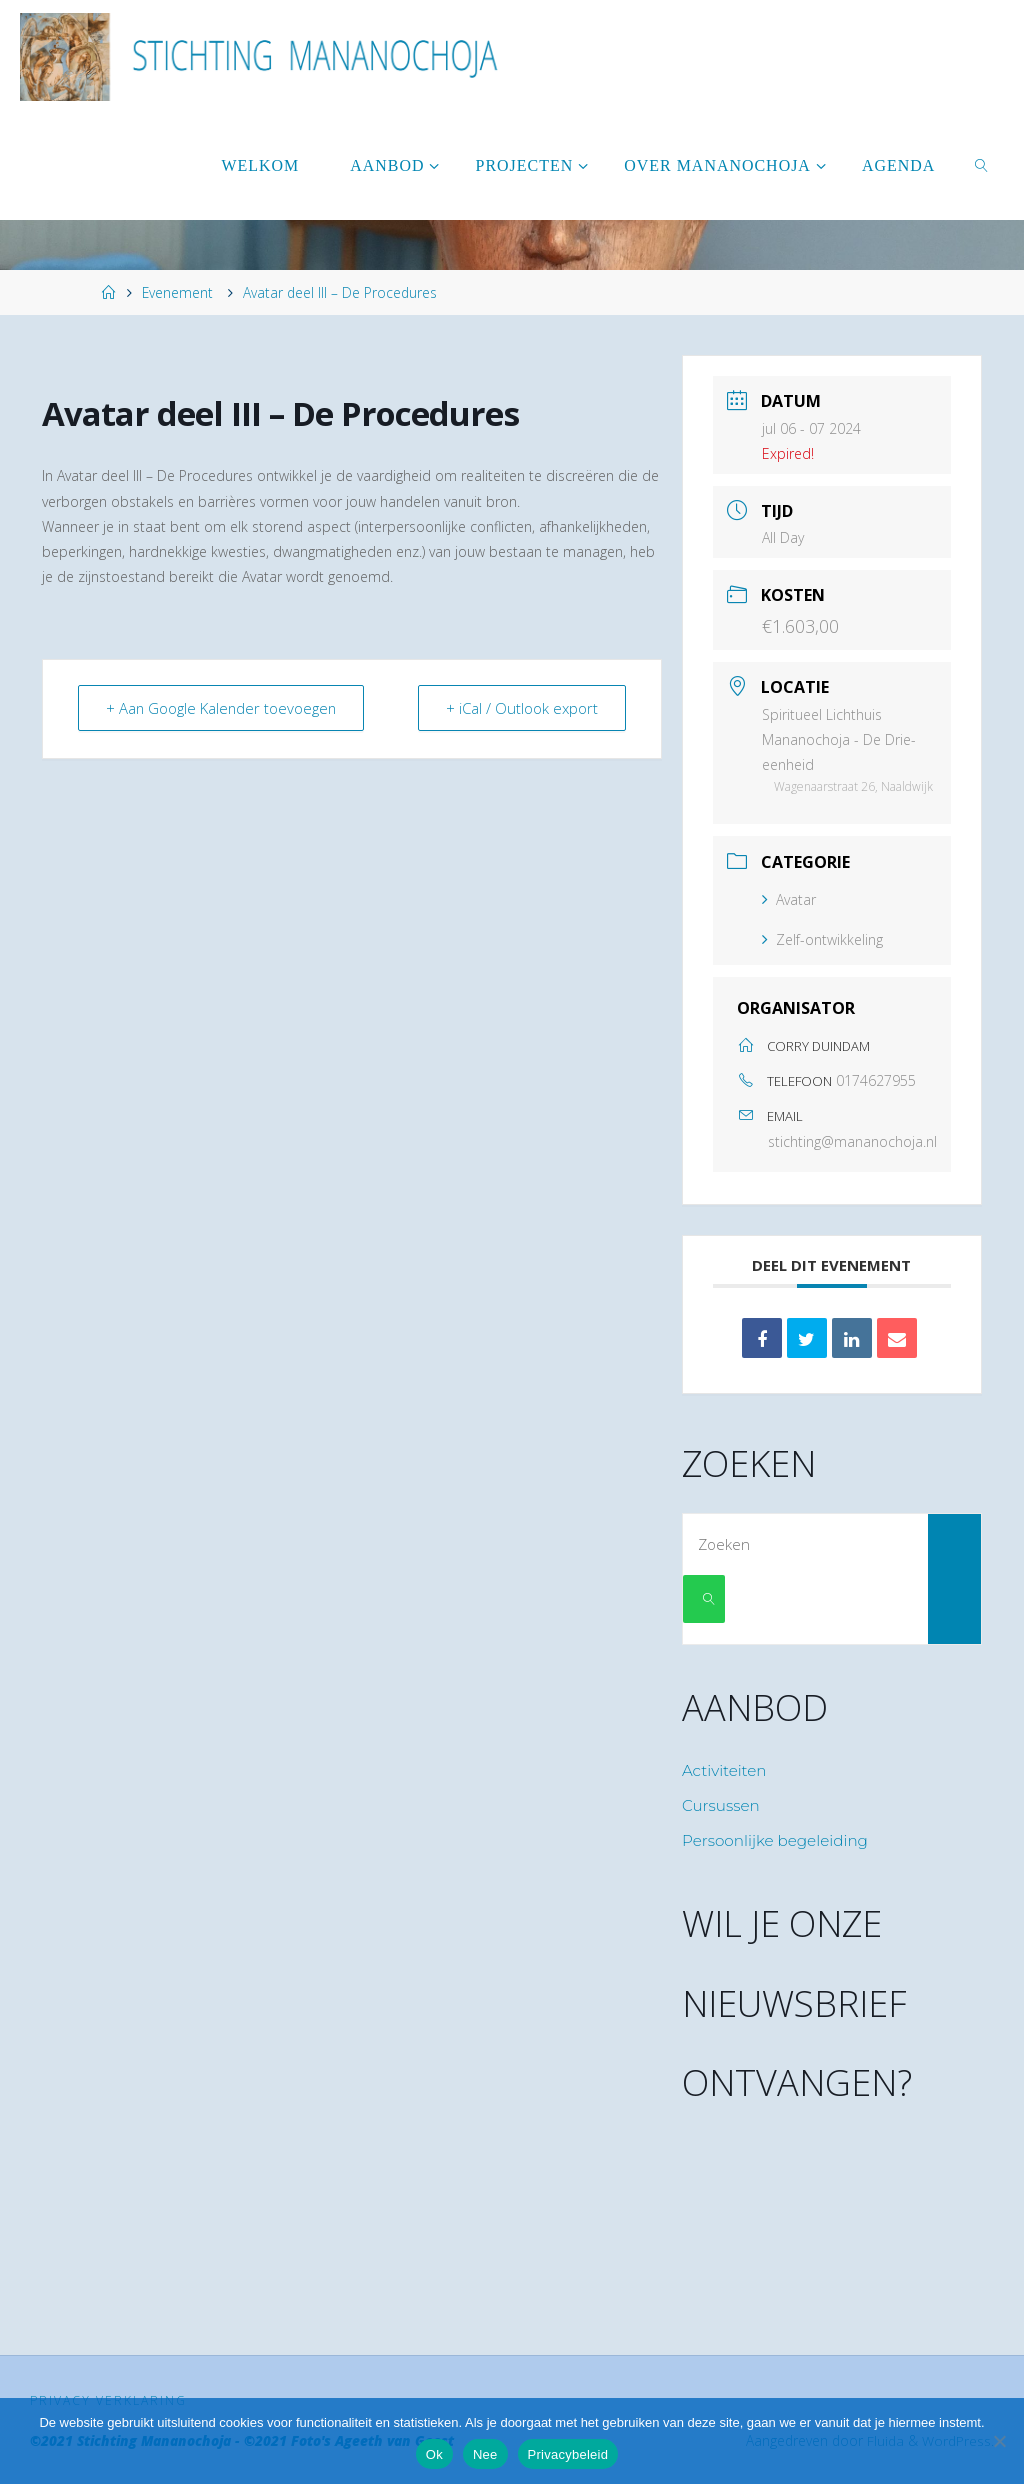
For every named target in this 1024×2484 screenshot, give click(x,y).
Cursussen (721, 1805)
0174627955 (876, 1080)
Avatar (789, 899)
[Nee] (999, 2441)
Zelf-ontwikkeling (822, 939)
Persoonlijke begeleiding (775, 1840)
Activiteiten (724, 1770)
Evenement (177, 292)
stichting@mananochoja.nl (852, 1141)
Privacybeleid (568, 2454)
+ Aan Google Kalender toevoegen (223, 708)
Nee (485, 2454)
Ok (434, 2454)
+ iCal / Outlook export (521, 708)
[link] (982, 165)
